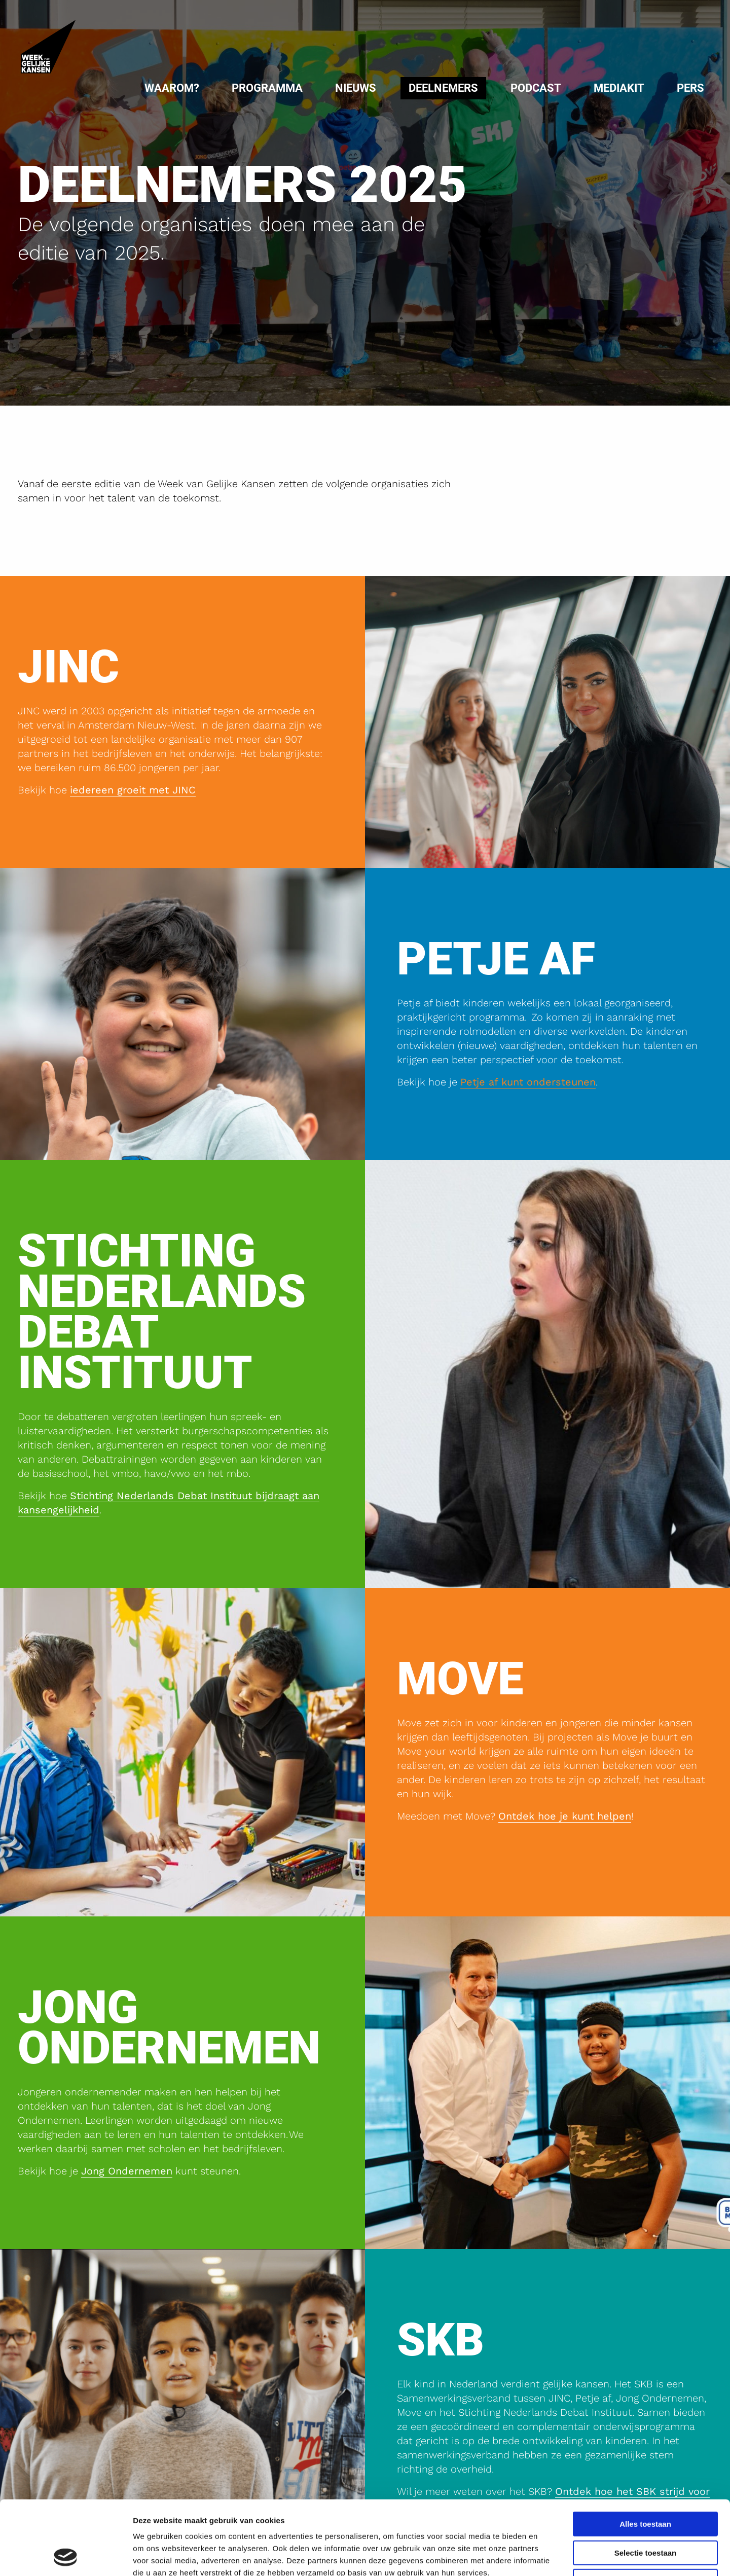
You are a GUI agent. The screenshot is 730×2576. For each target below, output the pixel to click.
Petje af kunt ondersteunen (528, 1082)
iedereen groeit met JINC (133, 790)
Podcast (535, 88)
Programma (267, 88)
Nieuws (355, 88)
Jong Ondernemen (126, 2171)
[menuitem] (171, 88)
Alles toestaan (645, 2454)
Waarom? (171, 88)
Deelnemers (443, 88)
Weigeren (645, 2512)
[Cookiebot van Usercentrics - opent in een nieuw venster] (65, 2556)
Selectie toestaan (645, 2483)
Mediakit (619, 88)
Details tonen (548, 2556)
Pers (690, 88)
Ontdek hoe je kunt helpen (564, 1816)
